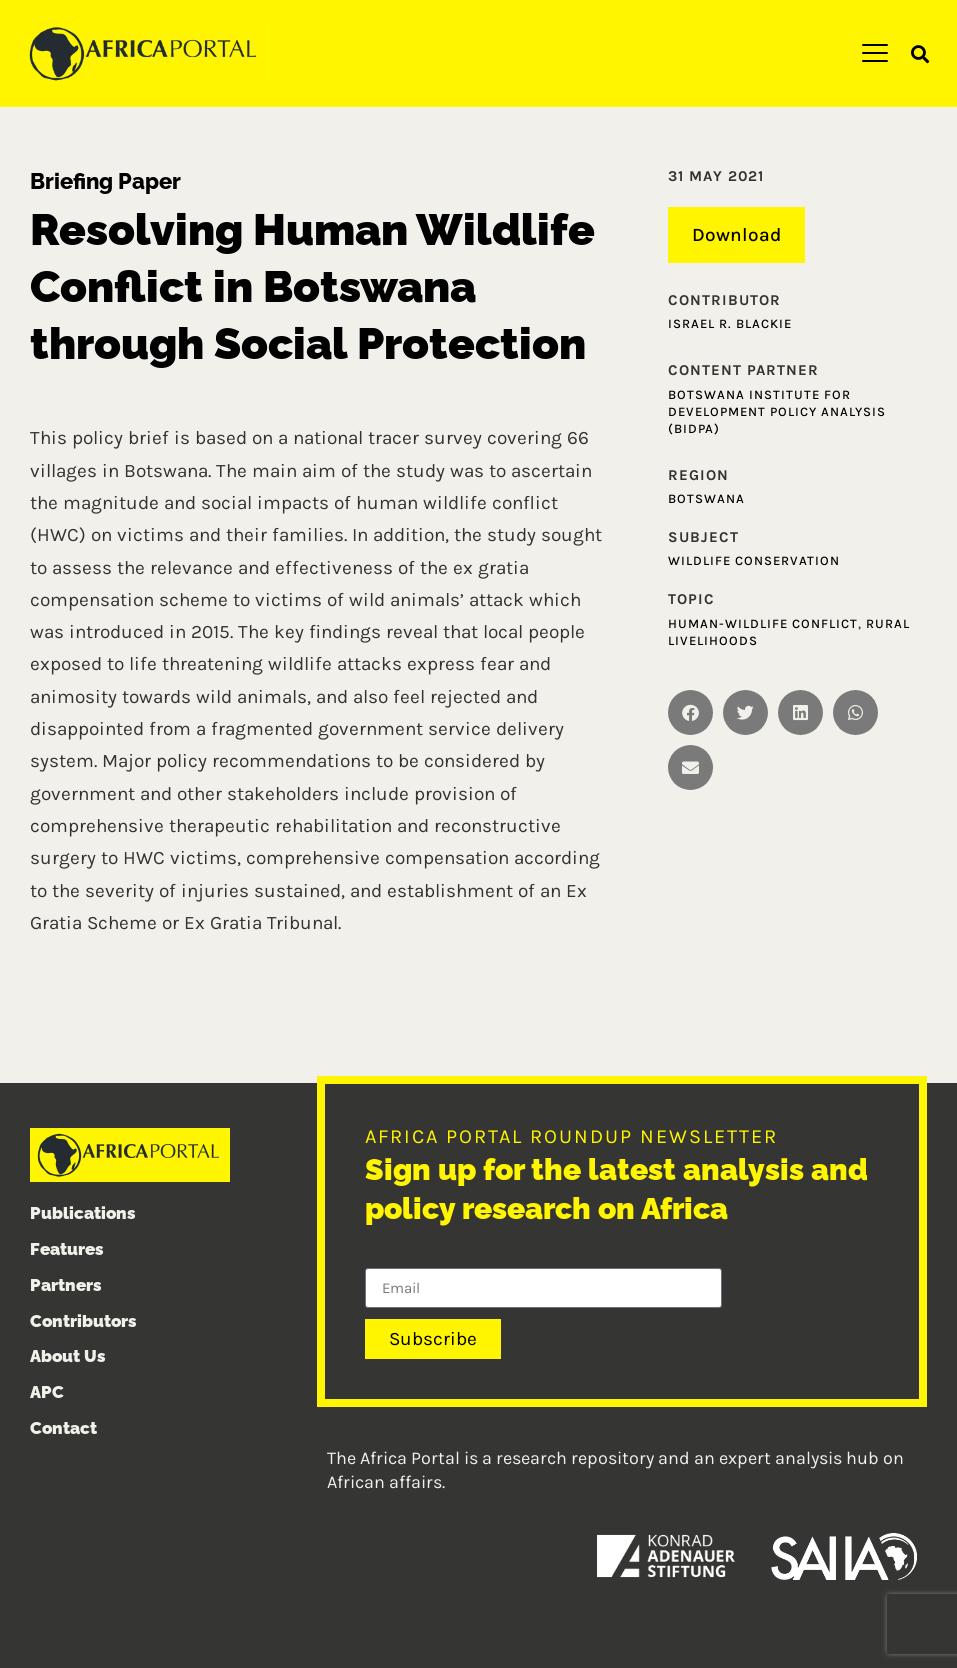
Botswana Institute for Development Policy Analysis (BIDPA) (777, 411)
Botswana (706, 498)
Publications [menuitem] (83, 1213)
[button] (920, 54)
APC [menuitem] (47, 1392)
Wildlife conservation (754, 560)
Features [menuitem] (67, 1249)
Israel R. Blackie (730, 323)
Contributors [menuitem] (83, 1321)
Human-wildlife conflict (763, 623)
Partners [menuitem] (66, 1285)
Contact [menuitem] (63, 1428)
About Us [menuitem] (68, 1356)
